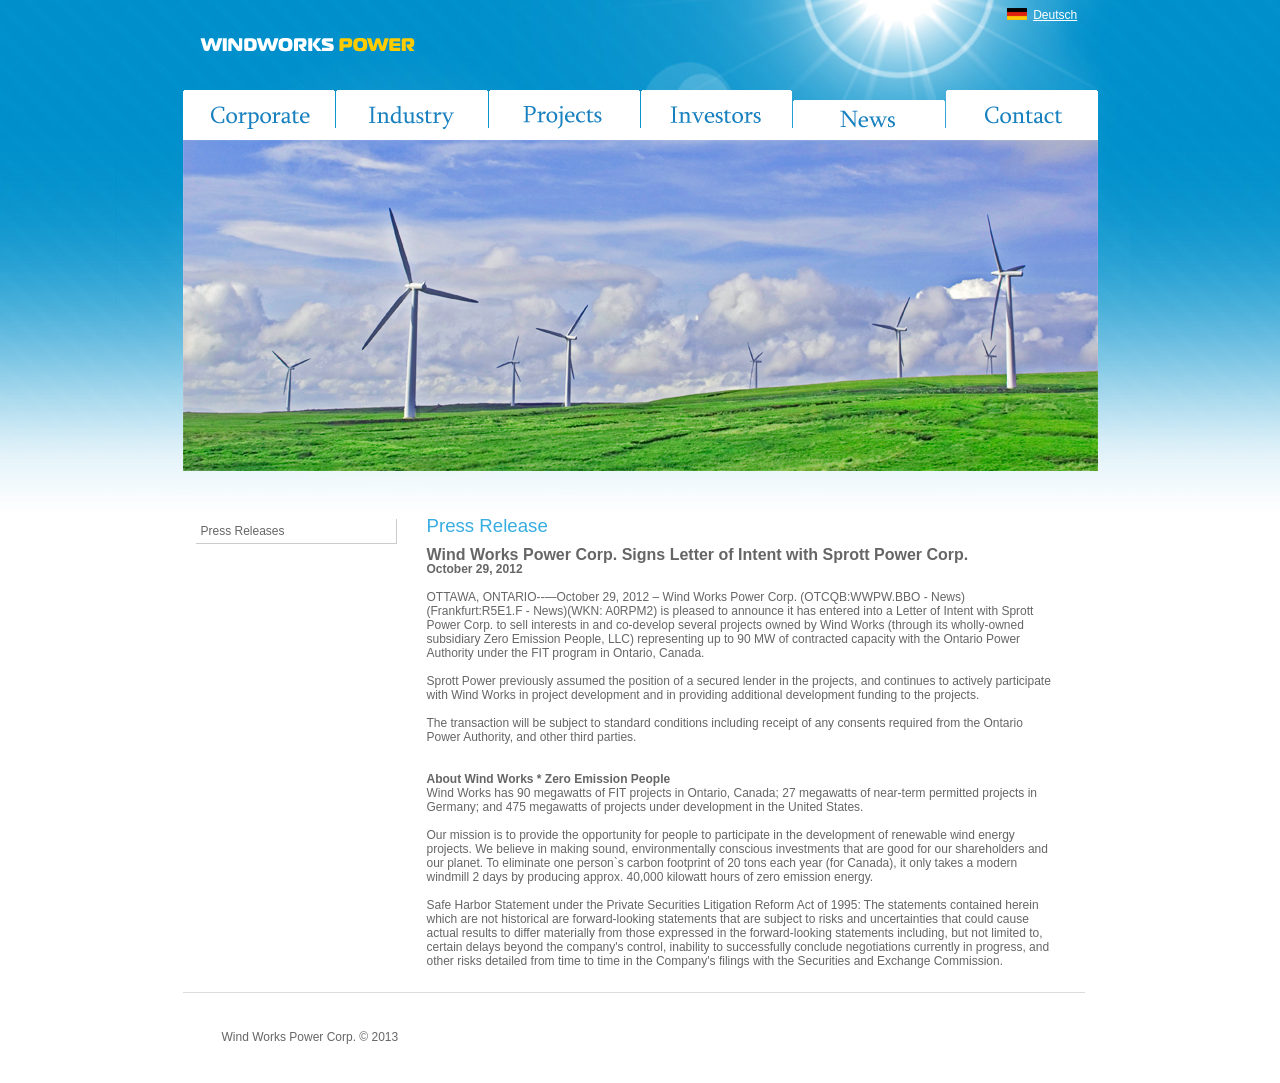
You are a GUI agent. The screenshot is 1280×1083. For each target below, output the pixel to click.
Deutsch (1055, 15)
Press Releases (243, 531)
